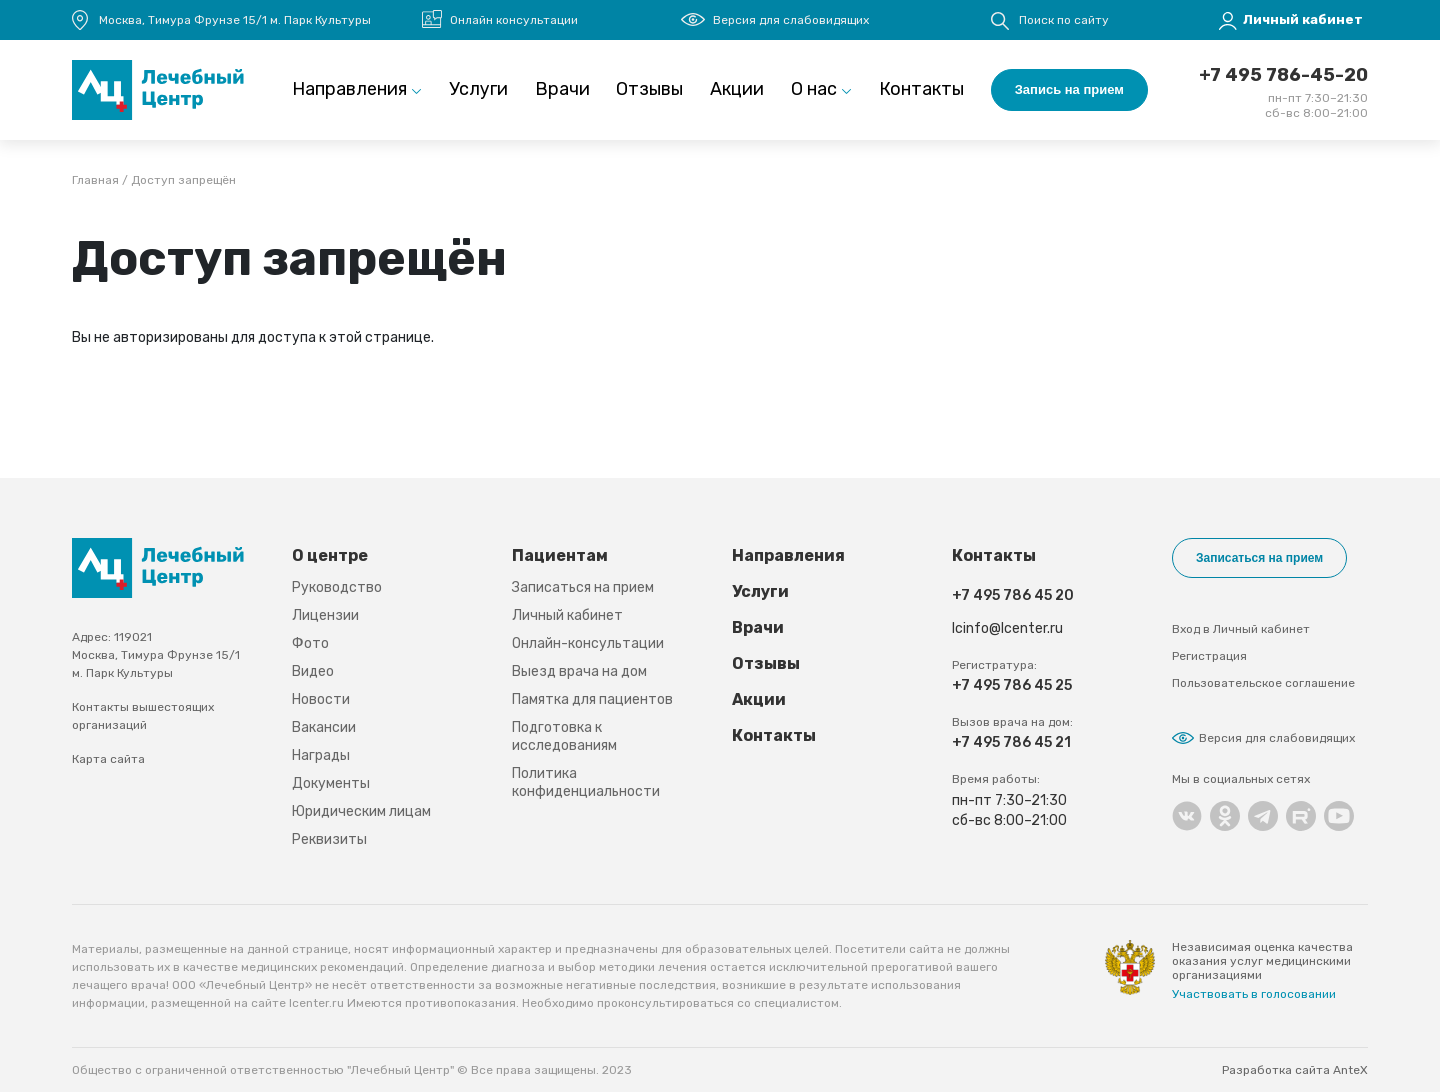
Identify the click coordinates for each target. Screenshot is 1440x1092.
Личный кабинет (567, 615)
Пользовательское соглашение (1263, 683)
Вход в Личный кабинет (1241, 629)
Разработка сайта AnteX (1295, 1070)
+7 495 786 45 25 (1012, 685)
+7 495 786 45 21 (1011, 742)
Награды (321, 755)
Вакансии (324, 727)
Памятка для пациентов (592, 699)
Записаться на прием (583, 587)
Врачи (562, 89)
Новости (321, 699)
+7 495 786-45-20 (1283, 75)
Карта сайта (108, 759)
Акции (737, 89)
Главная (95, 181)
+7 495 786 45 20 (1013, 595)
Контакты (921, 89)
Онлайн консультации (514, 20)
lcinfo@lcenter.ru (1007, 628)
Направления (349, 89)
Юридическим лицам (361, 811)
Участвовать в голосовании (1254, 994)
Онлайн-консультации (588, 643)
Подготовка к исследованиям (564, 736)
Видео (313, 671)
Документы (331, 783)
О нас (814, 89)
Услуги (478, 89)
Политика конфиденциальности (586, 782)
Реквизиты (329, 839)
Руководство (337, 587)
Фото (310, 643)
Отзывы (649, 89)
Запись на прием (1069, 89)
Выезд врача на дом (579, 671)
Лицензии (325, 615)
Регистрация (1209, 656)
